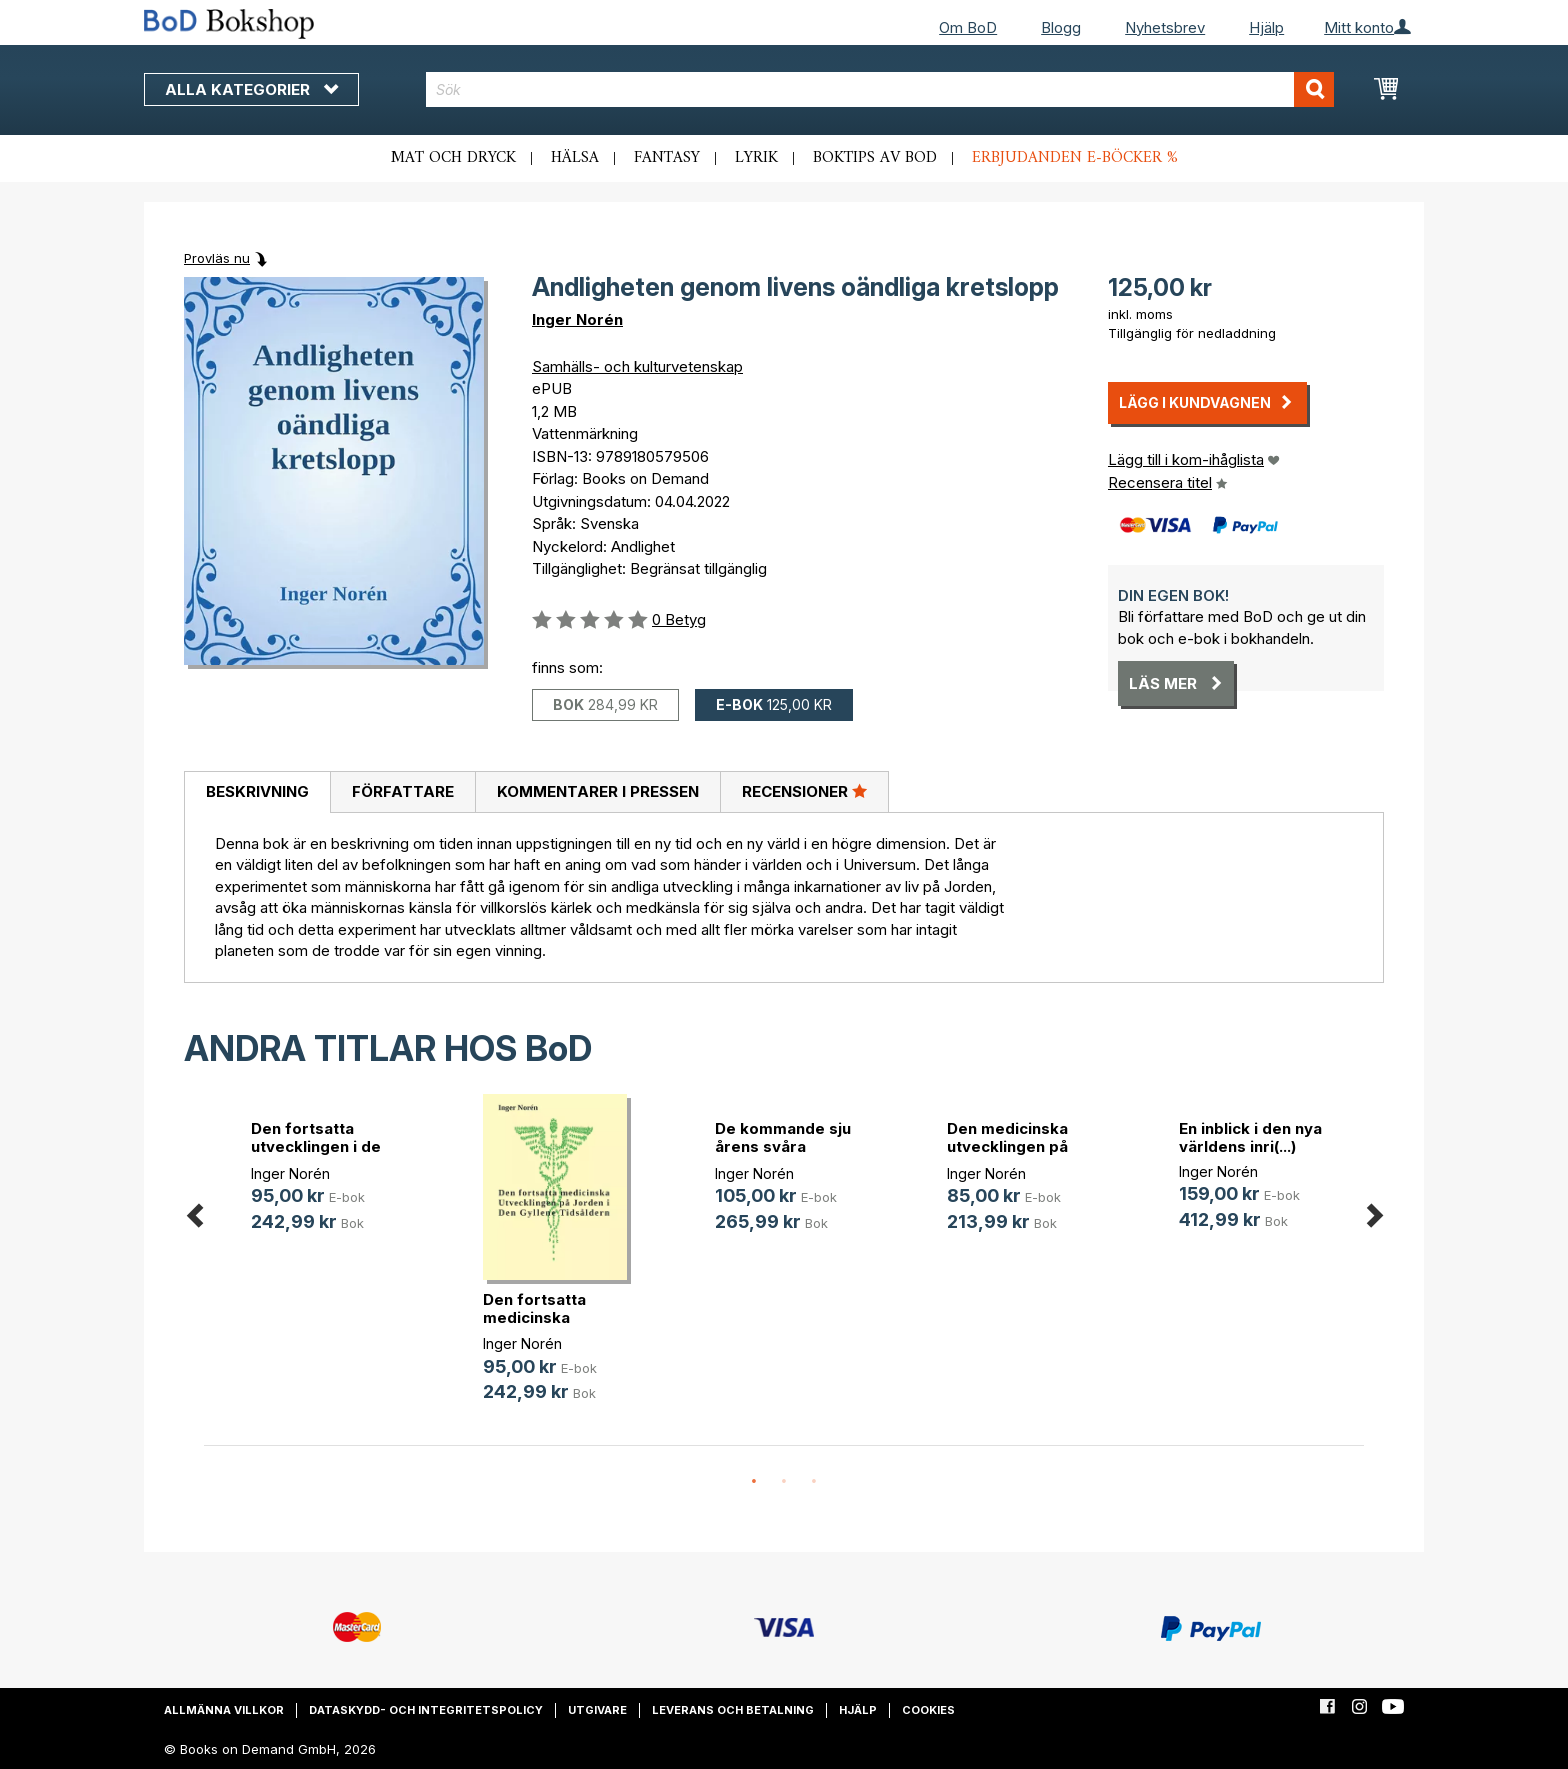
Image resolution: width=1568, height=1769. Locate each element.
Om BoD (968, 27)
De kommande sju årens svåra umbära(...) (783, 1146)
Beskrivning (257, 791)
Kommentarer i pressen (598, 791)
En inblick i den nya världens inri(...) (1250, 1137)
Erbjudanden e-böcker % (1075, 158)
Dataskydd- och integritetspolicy (426, 1710)
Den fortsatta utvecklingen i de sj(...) (316, 1146)
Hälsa (575, 158)
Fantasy (667, 158)
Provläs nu (217, 258)
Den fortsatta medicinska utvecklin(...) (534, 1317)
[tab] (257, 793)
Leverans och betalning (733, 1710)
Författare (403, 791)
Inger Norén (577, 319)
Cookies (928, 1710)
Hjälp (1266, 27)
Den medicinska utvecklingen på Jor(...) (1007, 1146)
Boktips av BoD (875, 158)
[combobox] (880, 89)
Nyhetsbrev (1165, 27)
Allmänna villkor (224, 1710)
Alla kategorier (251, 89)
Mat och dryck (453, 158)
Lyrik (756, 158)
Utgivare (597, 1710)
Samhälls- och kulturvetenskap (637, 366)
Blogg (1061, 27)
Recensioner (804, 791)
